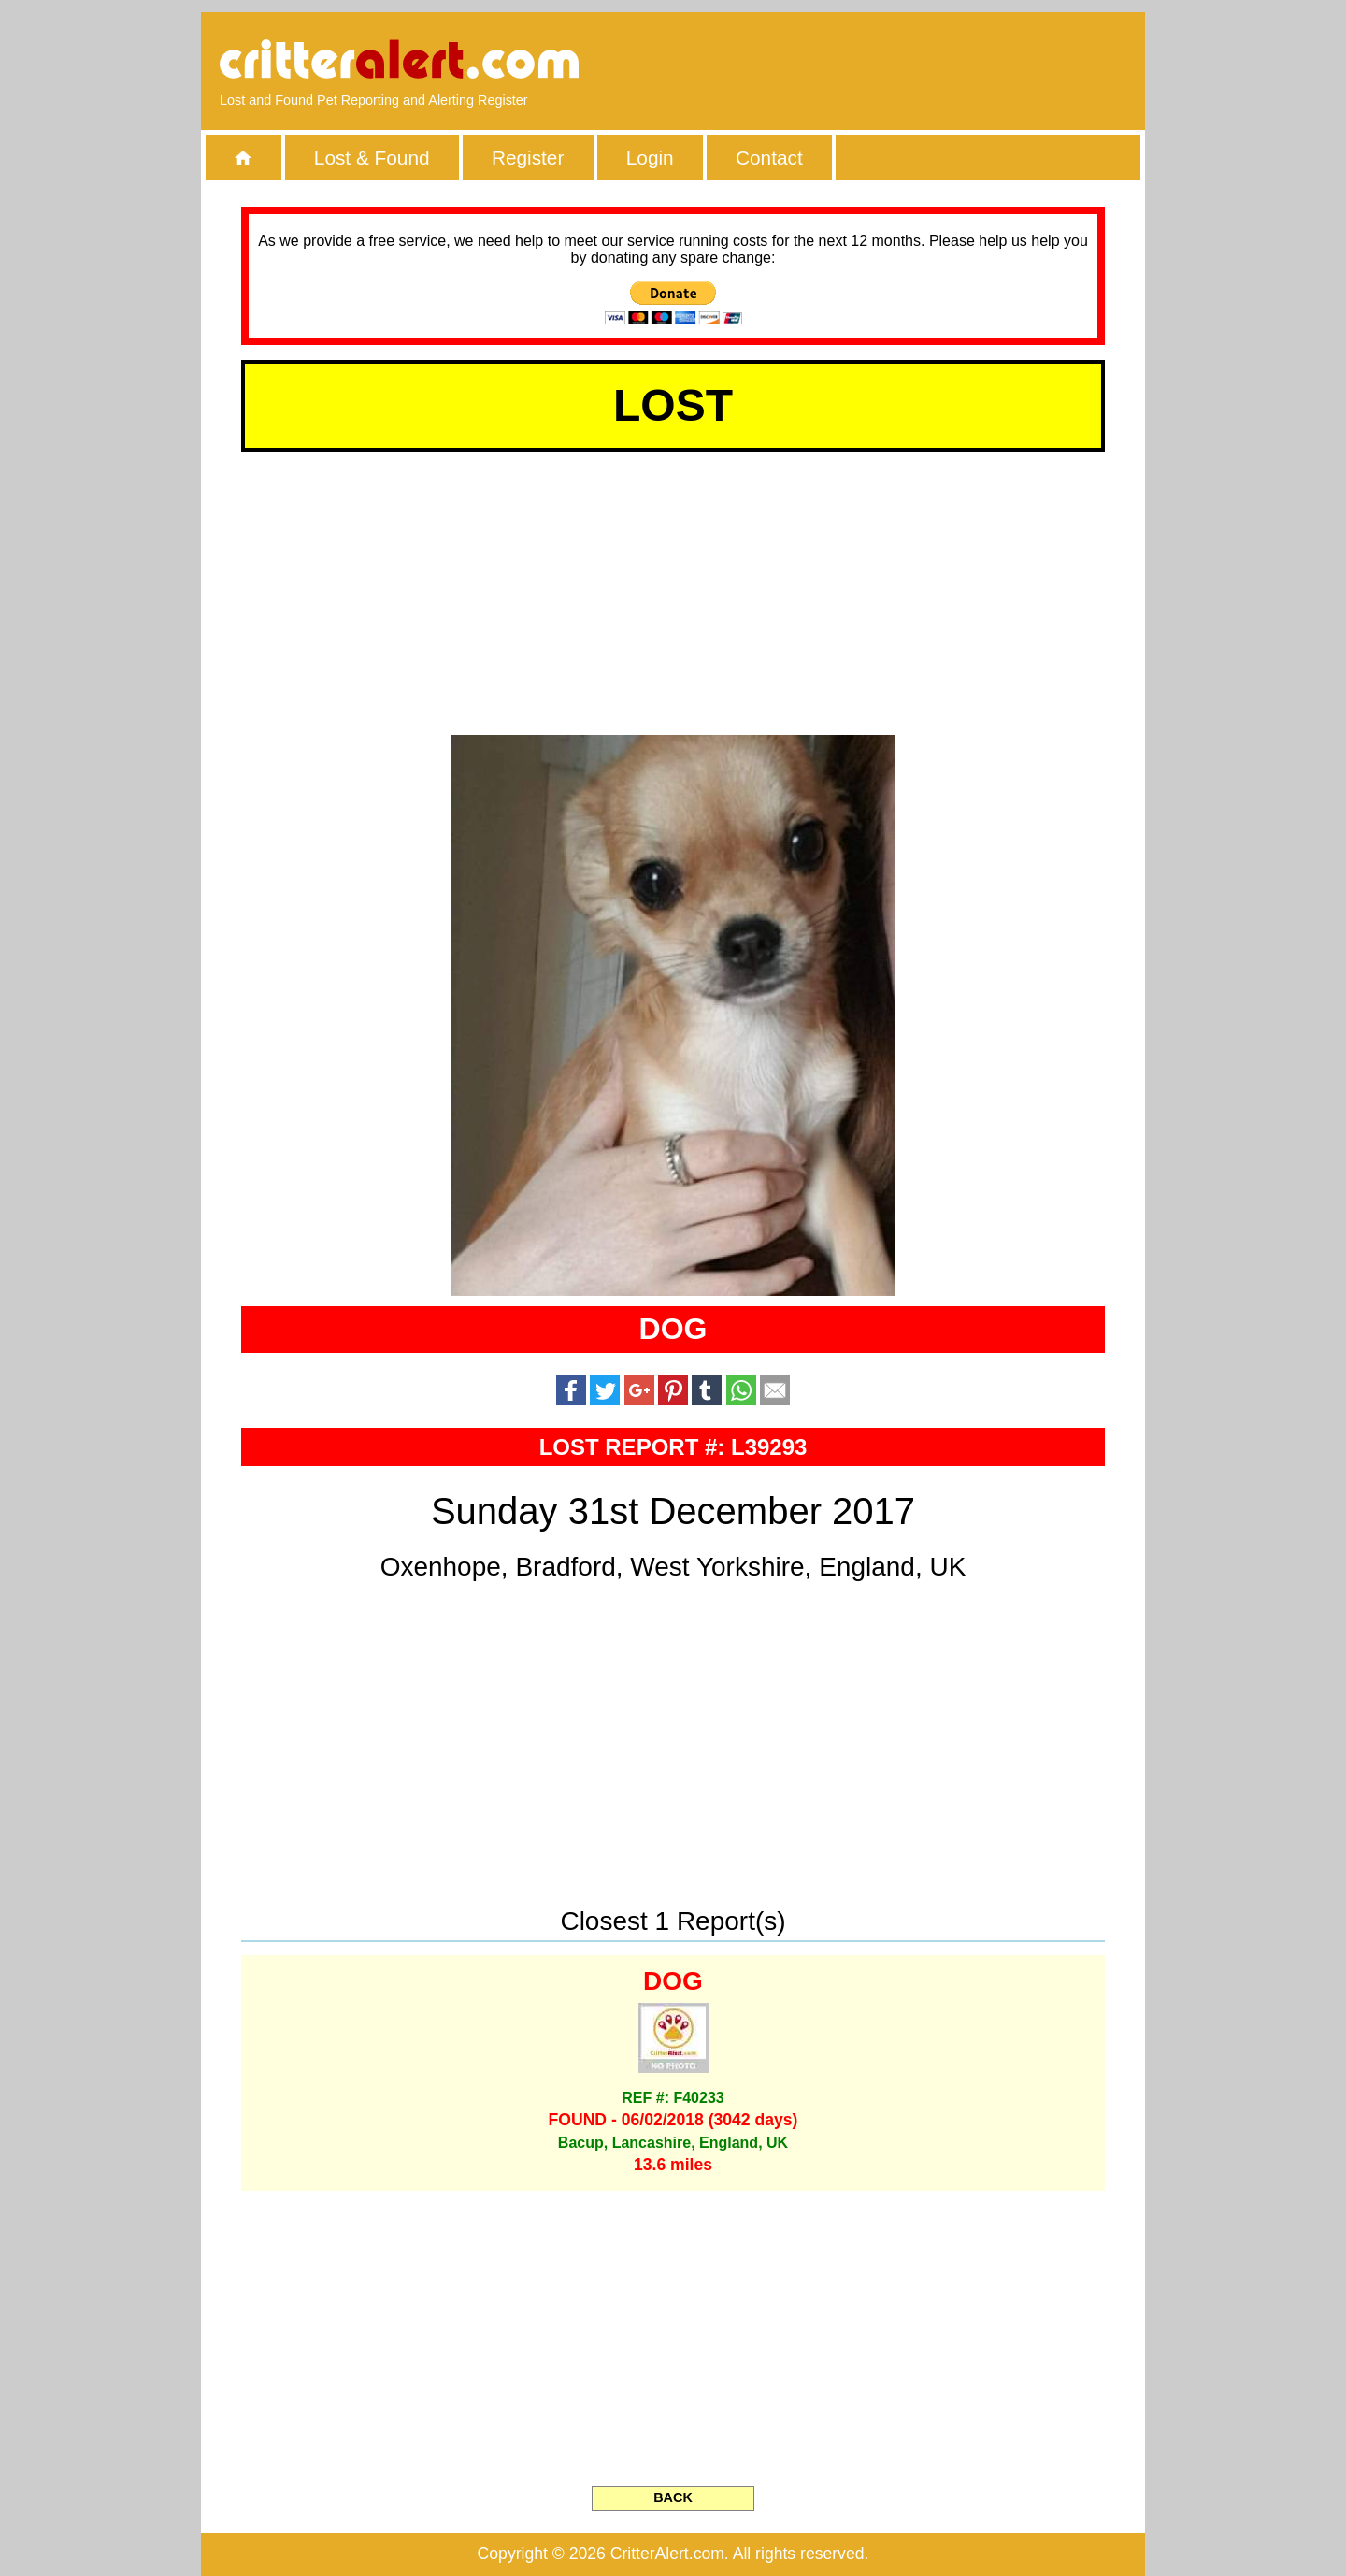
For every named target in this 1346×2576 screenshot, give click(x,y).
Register (528, 157)
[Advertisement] (911, 61)
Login (650, 157)
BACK (673, 2497)
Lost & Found (372, 157)
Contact (769, 157)
